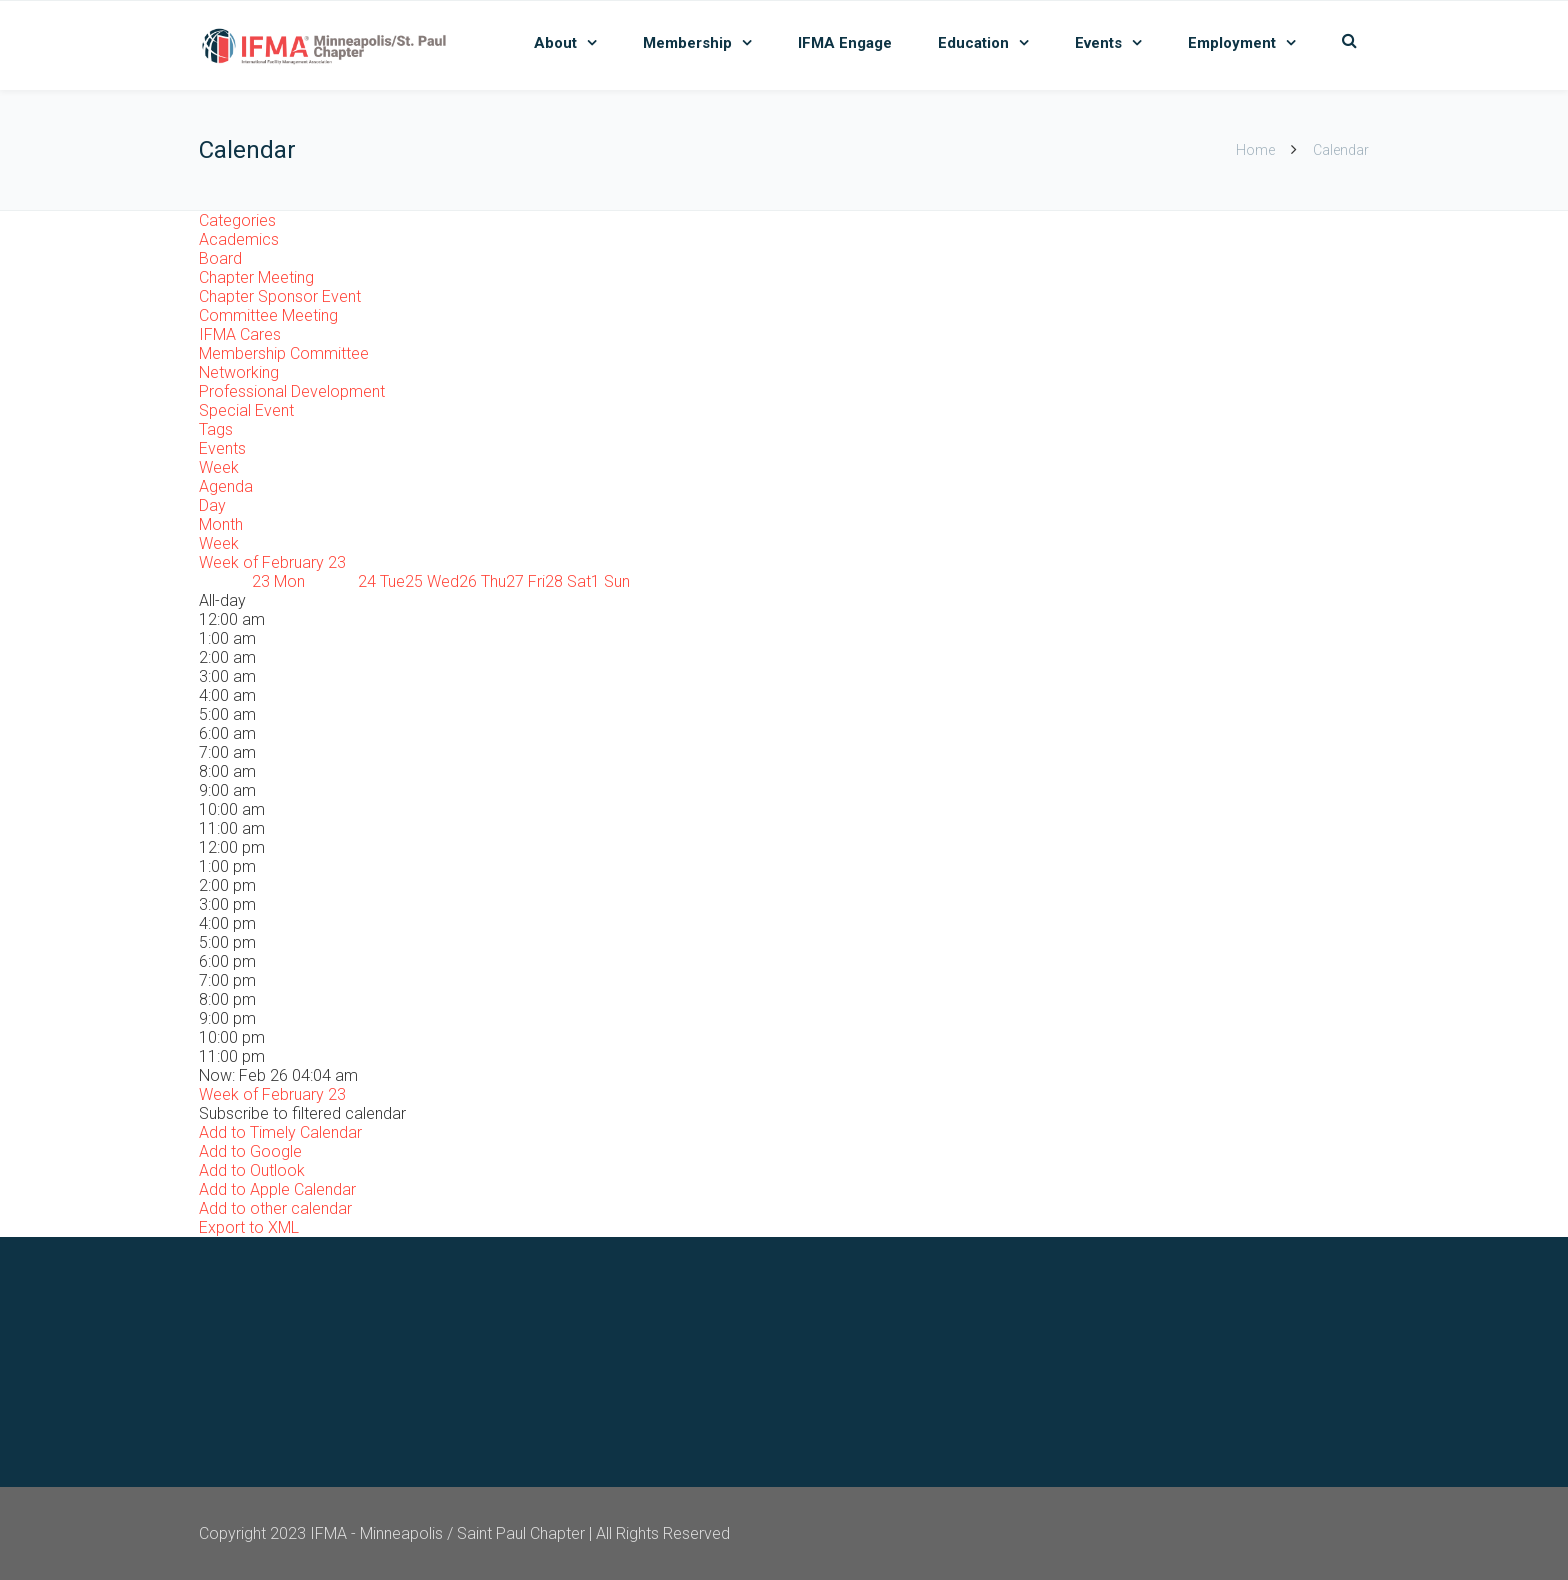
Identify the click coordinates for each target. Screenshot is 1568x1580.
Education (973, 43)
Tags (216, 429)
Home (1255, 150)
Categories (237, 220)
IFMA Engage (845, 43)
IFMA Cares (240, 334)
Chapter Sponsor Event (280, 296)
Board (220, 258)
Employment (1232, 43)
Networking (239, 372)
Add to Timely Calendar (280, 1132)
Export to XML (249, 1227)
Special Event (246, 410)
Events (1098, 43)
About (555, 43)
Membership (687, 43)
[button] (302, 1113)
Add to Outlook (252, 1170)
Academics (239, 239)
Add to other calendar (275, 1208)
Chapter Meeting (256, 277)
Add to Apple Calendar (277, 1189)
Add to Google (250, 1151)
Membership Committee (284, 353)
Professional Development (292, 391)
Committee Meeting (268, 315)
